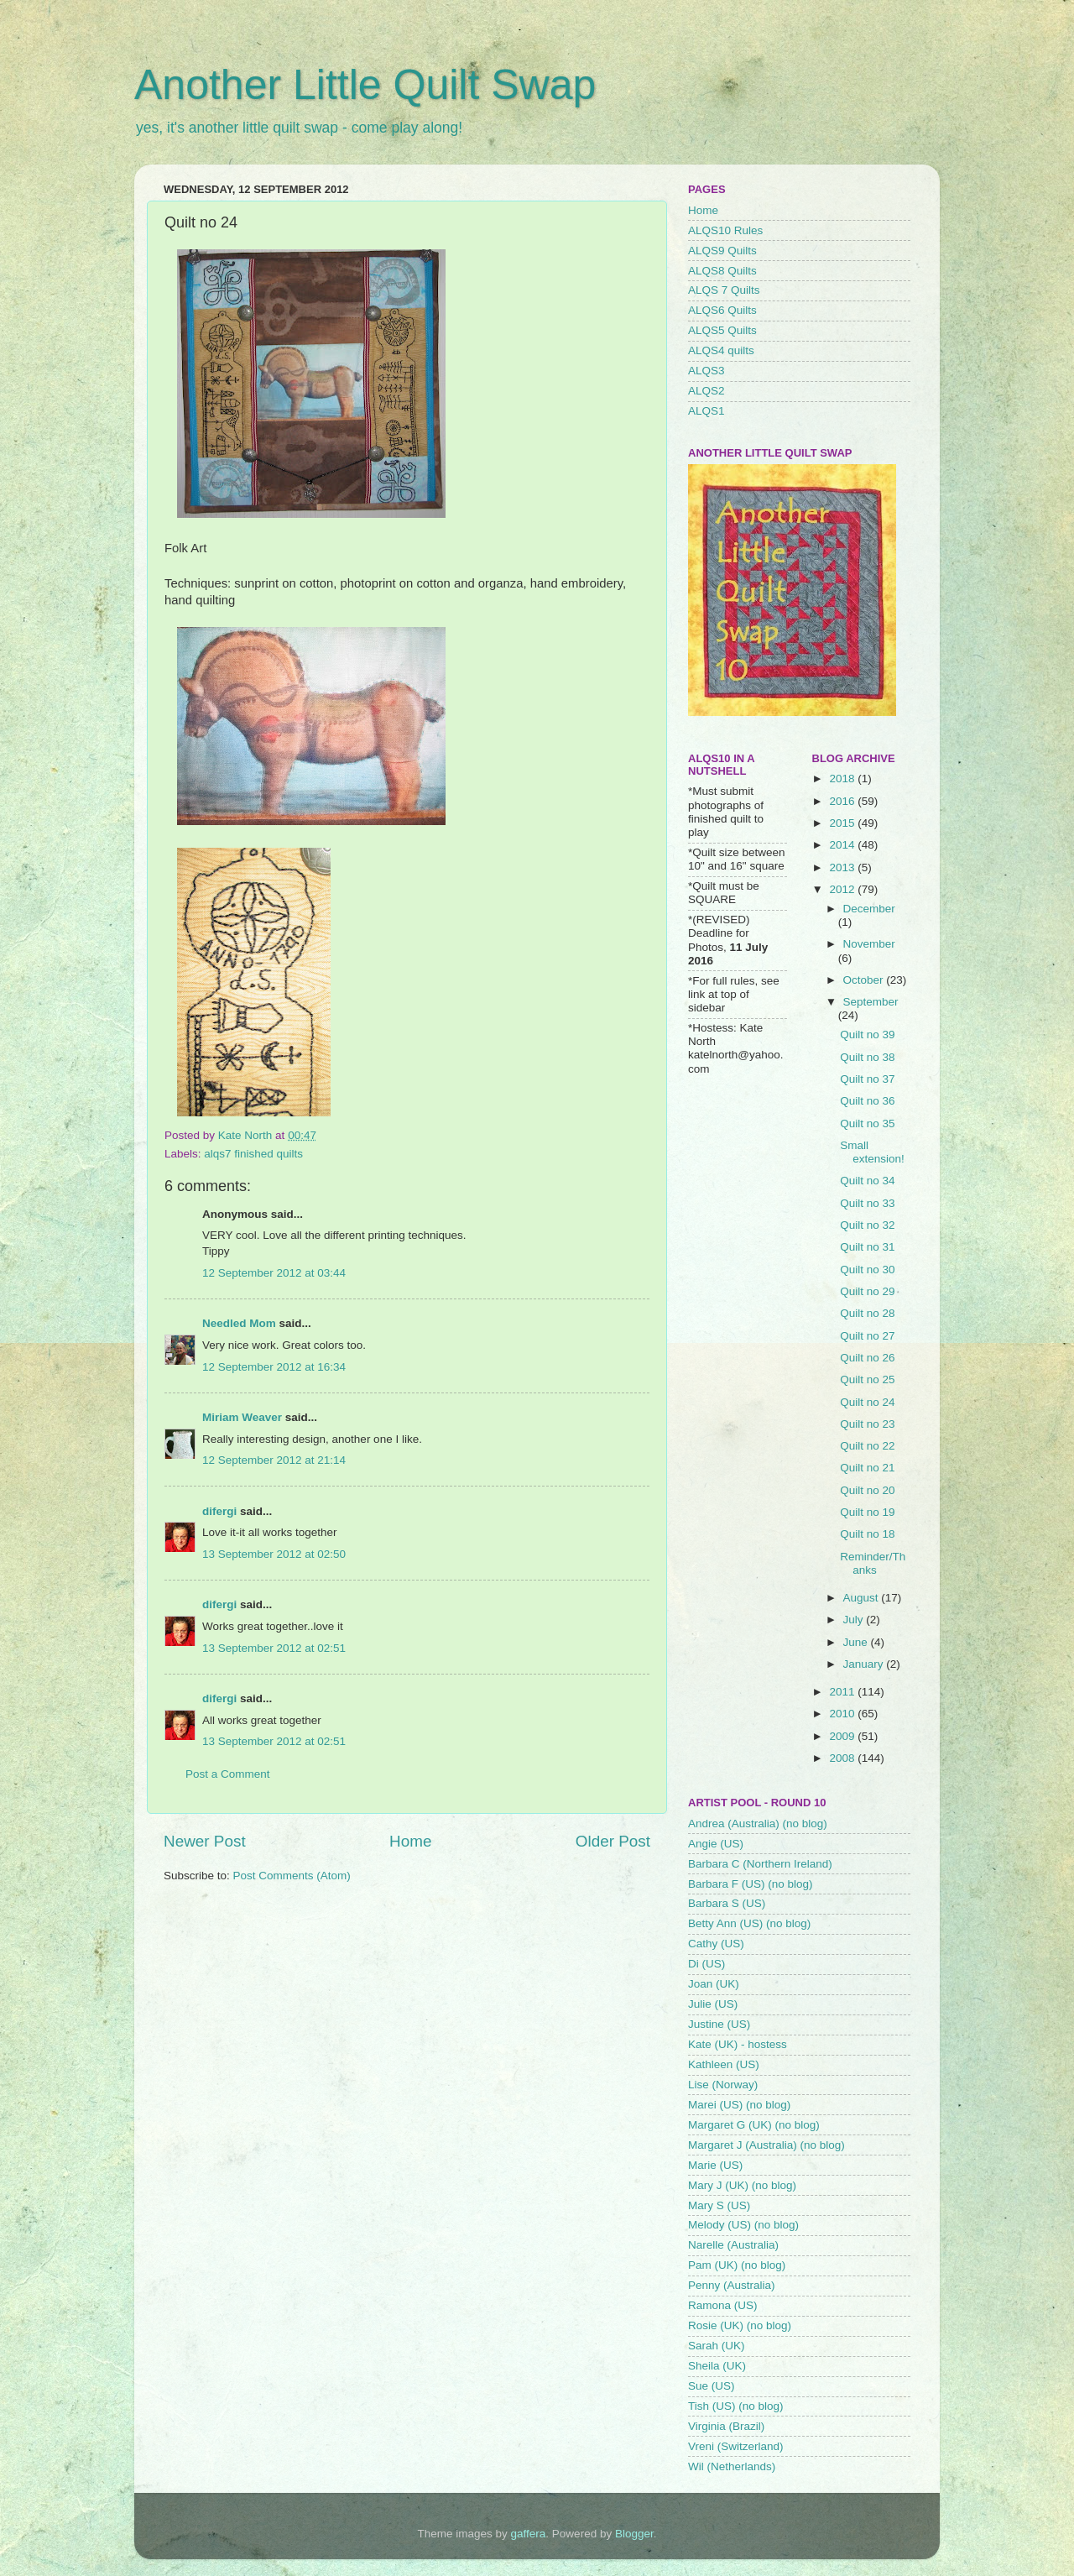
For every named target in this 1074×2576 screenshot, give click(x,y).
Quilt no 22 (867, 1446)
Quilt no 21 (867, 1467)
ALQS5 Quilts (722, 330)
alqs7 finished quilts (253, 1153)
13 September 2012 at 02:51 (274, 1648)
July (855, 1619)
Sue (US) (711, 2386)
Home (410, 1841)
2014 (843, 845)
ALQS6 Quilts (722, 310)
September (871, 1001)
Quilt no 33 (867, 1203)
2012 (843, 889)
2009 (843, 1736)
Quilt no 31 (867, 1247)
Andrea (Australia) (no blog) (757, 1823)
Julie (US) (713, 2004)
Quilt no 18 (867, 1534)
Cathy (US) (716, 1943)
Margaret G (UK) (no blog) (754, 2125)
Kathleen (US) (723, 2064)
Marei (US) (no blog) (739, 2104)
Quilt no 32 (867, 1225)
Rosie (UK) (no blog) (739, 2325)
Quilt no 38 (867, 1057)
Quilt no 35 (867, 1123)
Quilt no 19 (867, 1512)
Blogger (634, 2533)
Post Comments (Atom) (292, 1875)
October (865, 980)
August (862, 1597)
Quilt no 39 (867, 1034)
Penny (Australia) (731, 2285)
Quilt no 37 (867, 1079)
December (869, 908)
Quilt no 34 (867, 1180)
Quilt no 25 (867, 1379)
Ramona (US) (723, 2305)
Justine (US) (719, 2024)
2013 (843, 867)
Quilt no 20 (867, 1490)
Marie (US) (715, 2165)
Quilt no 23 (867, 1424)
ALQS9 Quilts (722, 250)
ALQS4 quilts (721, 350)
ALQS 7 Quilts (724, 290)
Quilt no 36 (867, 1101)
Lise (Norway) (723, 2084)
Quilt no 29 (867, 1291)
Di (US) (706, 1963)
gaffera (528, 2533)
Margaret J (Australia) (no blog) (766, 2145)
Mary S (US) (719, 2205)
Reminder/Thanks (872, 1563)
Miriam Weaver (242, 1417)
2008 (843, 1758)
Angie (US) (715, 1843)
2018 (843, 778)
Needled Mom (239, 1323)
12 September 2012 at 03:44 (274, 1273)
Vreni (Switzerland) (736, 2446)
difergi (219, 1511)
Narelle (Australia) (733, 2245)
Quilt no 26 (867, 1357)
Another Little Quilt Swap (365, 84)
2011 (843, 1691)
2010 (843, 1713)
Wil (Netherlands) (731, 2466)
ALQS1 (706, 411)
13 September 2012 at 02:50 (274, 1554)
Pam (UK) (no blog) (736, 2265)
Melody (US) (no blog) (743, 2224)
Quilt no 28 (867, 1313)
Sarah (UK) (716, 2345)
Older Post (613, 1841)
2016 (843, 801)
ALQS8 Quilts (722, 270)
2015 (843, 823)
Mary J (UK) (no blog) (742, 2185)
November (869, 944)
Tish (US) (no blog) (736, 2406)
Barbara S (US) (726, 1903)
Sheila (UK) (717, 2365)
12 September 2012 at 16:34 (274, 1367)
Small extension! (872, 1152)
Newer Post (205, 1841)
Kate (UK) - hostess (737, 2044)
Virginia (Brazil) (726, 2426)
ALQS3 (706, 370)
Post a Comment (227, 1774)
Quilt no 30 (867, 1269)
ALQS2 (706, 390)
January (865, 1664)
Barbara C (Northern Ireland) (760, 1864)
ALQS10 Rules (725, 230)
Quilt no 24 (867, 1402)
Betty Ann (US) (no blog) (749, 1923)
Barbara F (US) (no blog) (750, 1884)
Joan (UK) (713, 1984)
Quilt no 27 (867, 1336)
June (857, 1642)
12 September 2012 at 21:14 (274, 1460)
